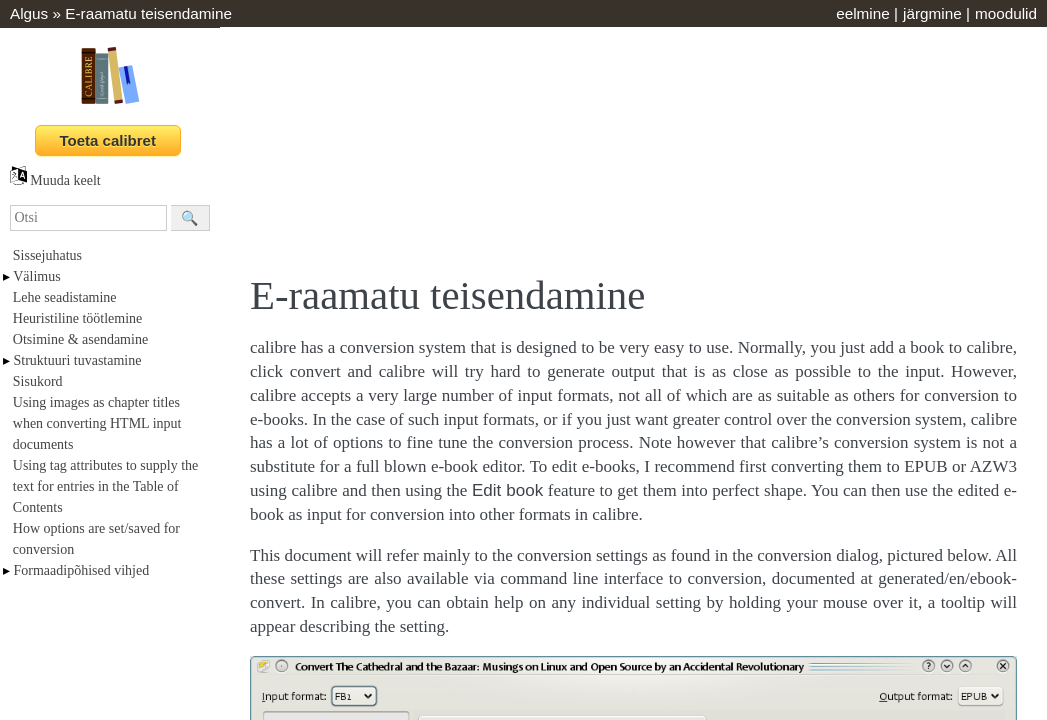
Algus (29, 13)
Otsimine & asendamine (80, 339)
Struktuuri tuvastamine (78, 360)
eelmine (863, 13)
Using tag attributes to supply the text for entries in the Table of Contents (105, 486)
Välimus (36, 276)
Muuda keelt (55, 180)
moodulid (1006, 13)
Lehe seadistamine (65, 297)
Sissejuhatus (47, 255)
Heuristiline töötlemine (77, 318)
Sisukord (38, 381)
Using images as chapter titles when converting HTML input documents (97, 423)
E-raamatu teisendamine (148, 13)
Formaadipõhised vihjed (82, 570)
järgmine (932, 13)
